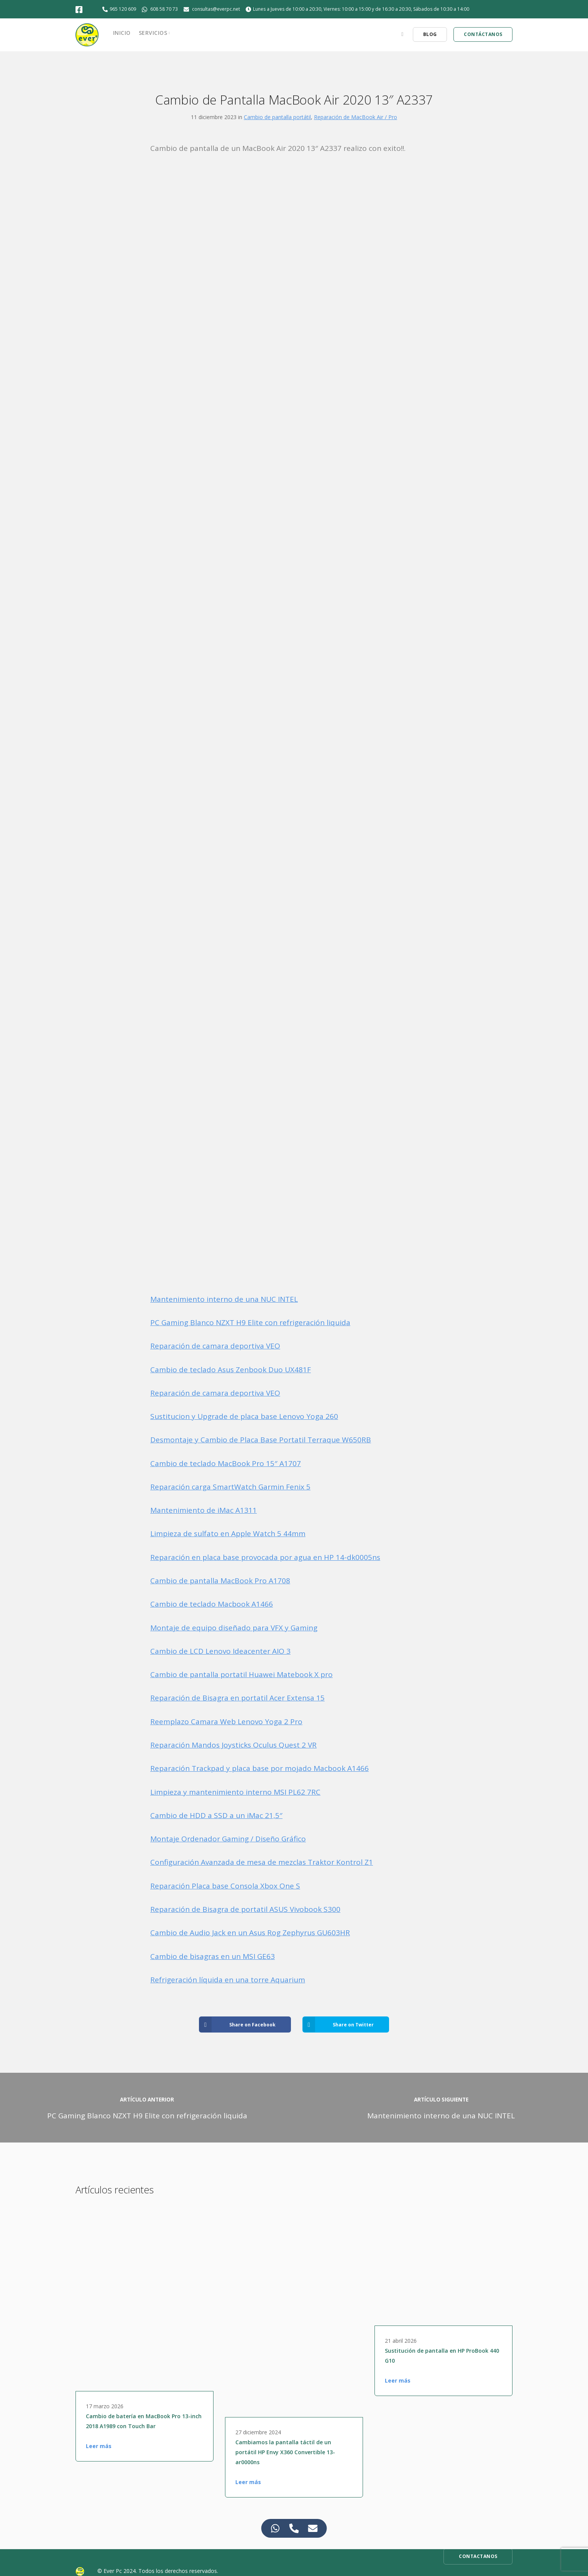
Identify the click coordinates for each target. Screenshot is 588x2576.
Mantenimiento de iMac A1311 (203, 1510)
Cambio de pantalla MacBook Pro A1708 (220, 1581)
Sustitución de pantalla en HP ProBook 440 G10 (442, 2355)
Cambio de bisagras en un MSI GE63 (212, 1956)
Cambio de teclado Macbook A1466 (211, 1604)
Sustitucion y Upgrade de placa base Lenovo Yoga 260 (244, 1416)
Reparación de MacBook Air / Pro (355, 117)
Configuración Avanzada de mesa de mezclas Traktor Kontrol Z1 (261, 1862)
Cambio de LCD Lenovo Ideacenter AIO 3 (220, 1651)
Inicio (122, 32)
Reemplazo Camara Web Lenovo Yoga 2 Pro (226, 1722)
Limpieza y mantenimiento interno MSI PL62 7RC (235, 1792)
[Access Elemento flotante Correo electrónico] (313, 2528)
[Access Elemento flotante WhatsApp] (275, 2528)
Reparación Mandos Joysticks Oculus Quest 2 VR (233, 1745)
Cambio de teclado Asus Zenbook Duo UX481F (230, 1370)
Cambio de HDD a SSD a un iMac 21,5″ (216, 1815)
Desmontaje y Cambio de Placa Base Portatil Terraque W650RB (260, 1440)
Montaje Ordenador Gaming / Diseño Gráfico (228, 1839)
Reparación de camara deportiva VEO (215, 1346)
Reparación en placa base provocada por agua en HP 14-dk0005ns (265, 1557)
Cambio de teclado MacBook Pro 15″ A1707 (225, 1463)
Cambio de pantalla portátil (277, 117)
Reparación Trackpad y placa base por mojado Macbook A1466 (259, 1768)
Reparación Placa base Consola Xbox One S (225, 1886)
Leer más (99, 2446)
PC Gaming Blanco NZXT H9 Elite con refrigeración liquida (250, 1322)
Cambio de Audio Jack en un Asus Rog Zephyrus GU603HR (250, 1933)
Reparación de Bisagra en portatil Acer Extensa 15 (237, 1698)
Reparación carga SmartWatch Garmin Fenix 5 (230, 1487)
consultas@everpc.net (216, 9)
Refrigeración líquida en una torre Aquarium (227, 1980)
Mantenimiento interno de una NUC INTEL (224, 1299)
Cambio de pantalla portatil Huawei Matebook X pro (241, 1674)
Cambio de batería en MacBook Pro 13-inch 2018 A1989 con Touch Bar (144, 2421)
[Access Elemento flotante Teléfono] (294, 2528)
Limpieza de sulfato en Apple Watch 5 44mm (227, 1533)
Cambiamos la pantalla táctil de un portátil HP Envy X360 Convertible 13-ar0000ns (285, 2452)
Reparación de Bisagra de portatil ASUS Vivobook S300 (245, 1909)
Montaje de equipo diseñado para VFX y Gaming (233, 1628)
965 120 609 (123, 9)
